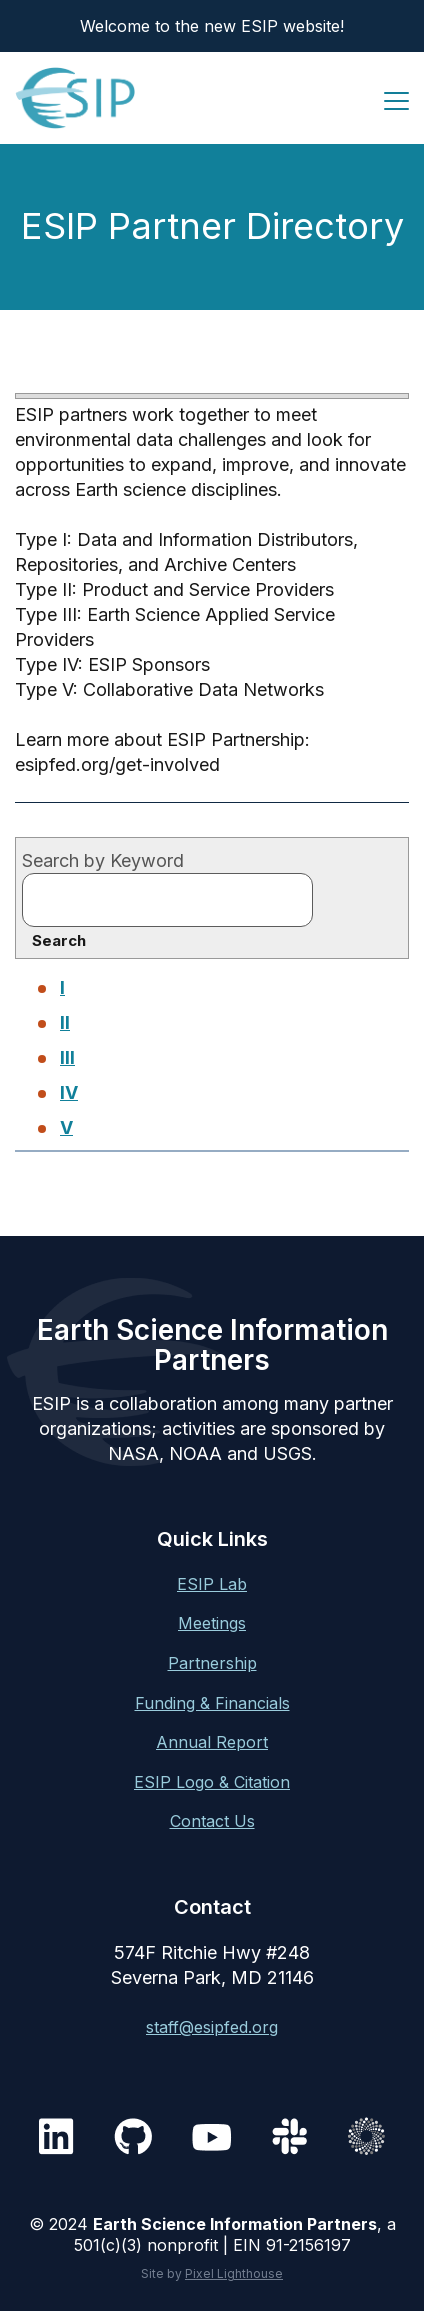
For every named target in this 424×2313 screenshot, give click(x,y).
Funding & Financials (212, 1703)
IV (69, 1092)
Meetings (212, 1623)
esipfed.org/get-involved (117, 764)
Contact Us (212, 1821)
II (65, 1022)
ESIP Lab (212, 1584)
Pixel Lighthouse (234, 2273)
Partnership (212, 1663)
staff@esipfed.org (212, 2027)
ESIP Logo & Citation (212, 1782)
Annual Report (212, 1742)
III (67, 1057)
